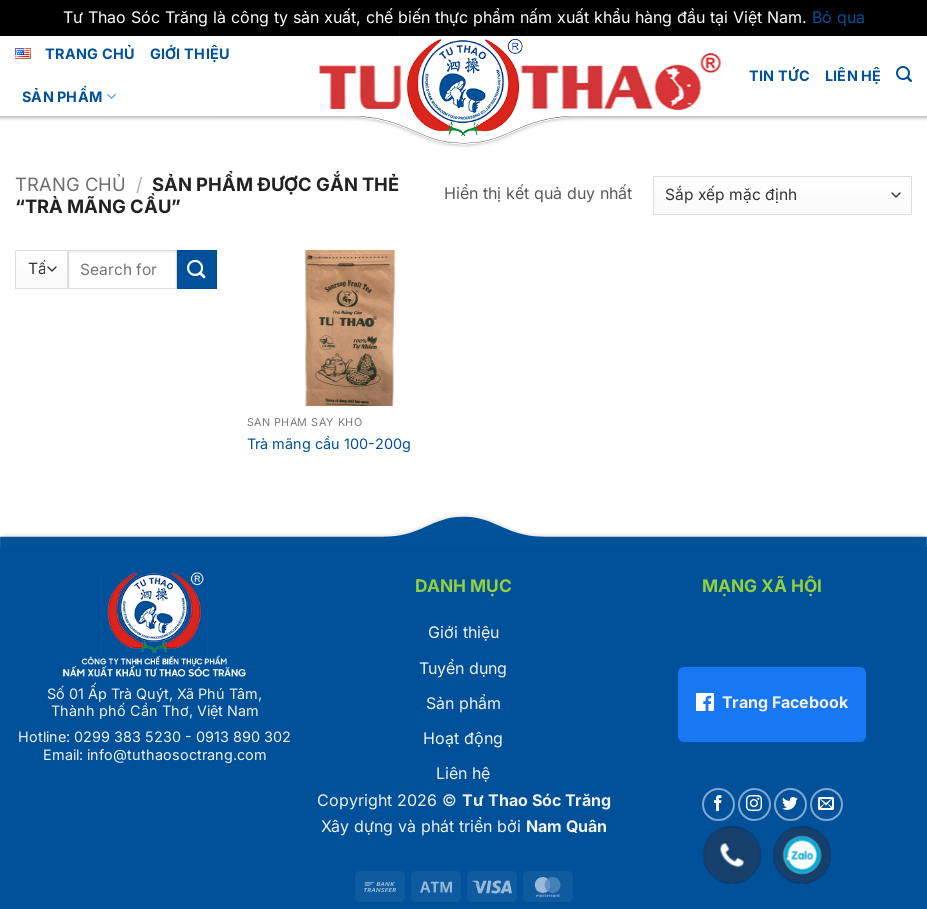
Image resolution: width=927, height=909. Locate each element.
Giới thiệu (463, 632)
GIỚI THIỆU (190, 53)
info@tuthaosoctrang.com (177, 754)
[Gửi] (197, 269)
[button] (904, 74)
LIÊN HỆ (853, 75)
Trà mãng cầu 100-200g (329, 443)
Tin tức (780, 75)
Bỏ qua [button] (838, 17)
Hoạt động (463, 738)
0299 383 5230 (127, 736)
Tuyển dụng (463, 668)
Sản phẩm (69, 96)
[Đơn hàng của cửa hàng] (782, 195)
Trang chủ (90, 53)
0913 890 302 (243, 736)
